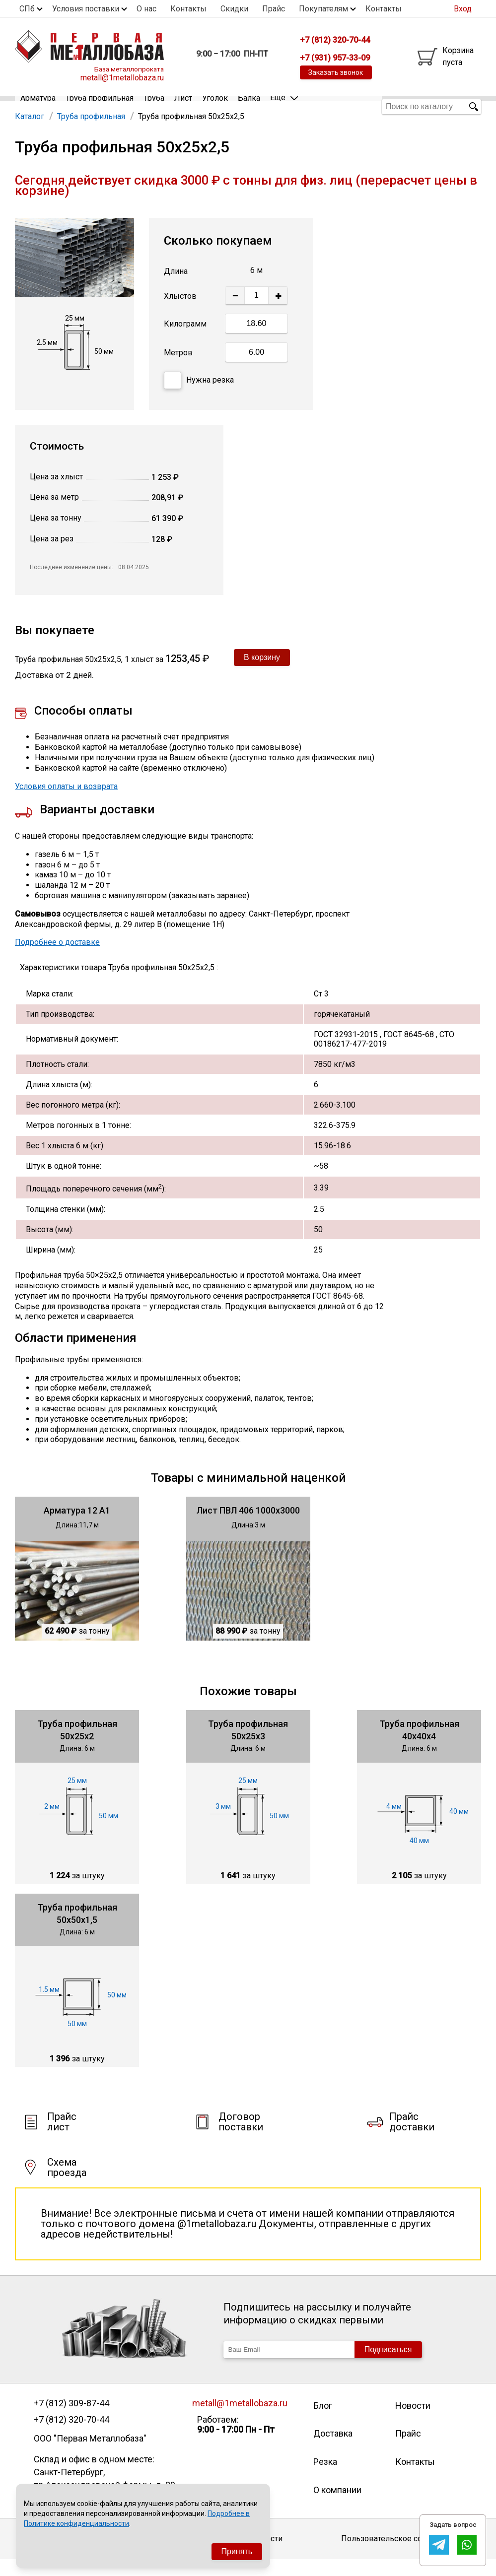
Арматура (38, 106)
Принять (237, 2551)
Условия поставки (85, 8)
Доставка (333, 2450)
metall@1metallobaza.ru (122, 77)
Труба (153, 106)
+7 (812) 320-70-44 (71, 2436)
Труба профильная (100, 106)
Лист (183, 106)
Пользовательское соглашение (400, 2555)
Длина (176, 287)
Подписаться (388, 2366)
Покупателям (323, 8)
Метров (178, 369)
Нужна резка (199, 396)
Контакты (188, 8)
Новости (412, 2422)
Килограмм (185, 340)
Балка (249, 106)
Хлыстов (180, 312)
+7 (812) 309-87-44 (71, 2420)
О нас (146, 8)
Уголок (215, 106)
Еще (284, 106)
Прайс (273, 8)
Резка (325, 2478)
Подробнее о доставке (57, 958)
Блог (322, 2422)
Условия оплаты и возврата (66, 802)
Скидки (234, 8)
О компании (337, 2506)
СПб (27, 8)
